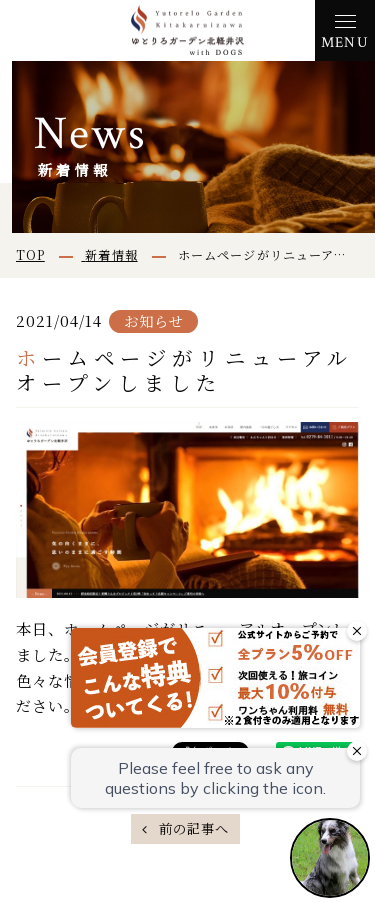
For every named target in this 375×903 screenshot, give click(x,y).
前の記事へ (192, 828)
